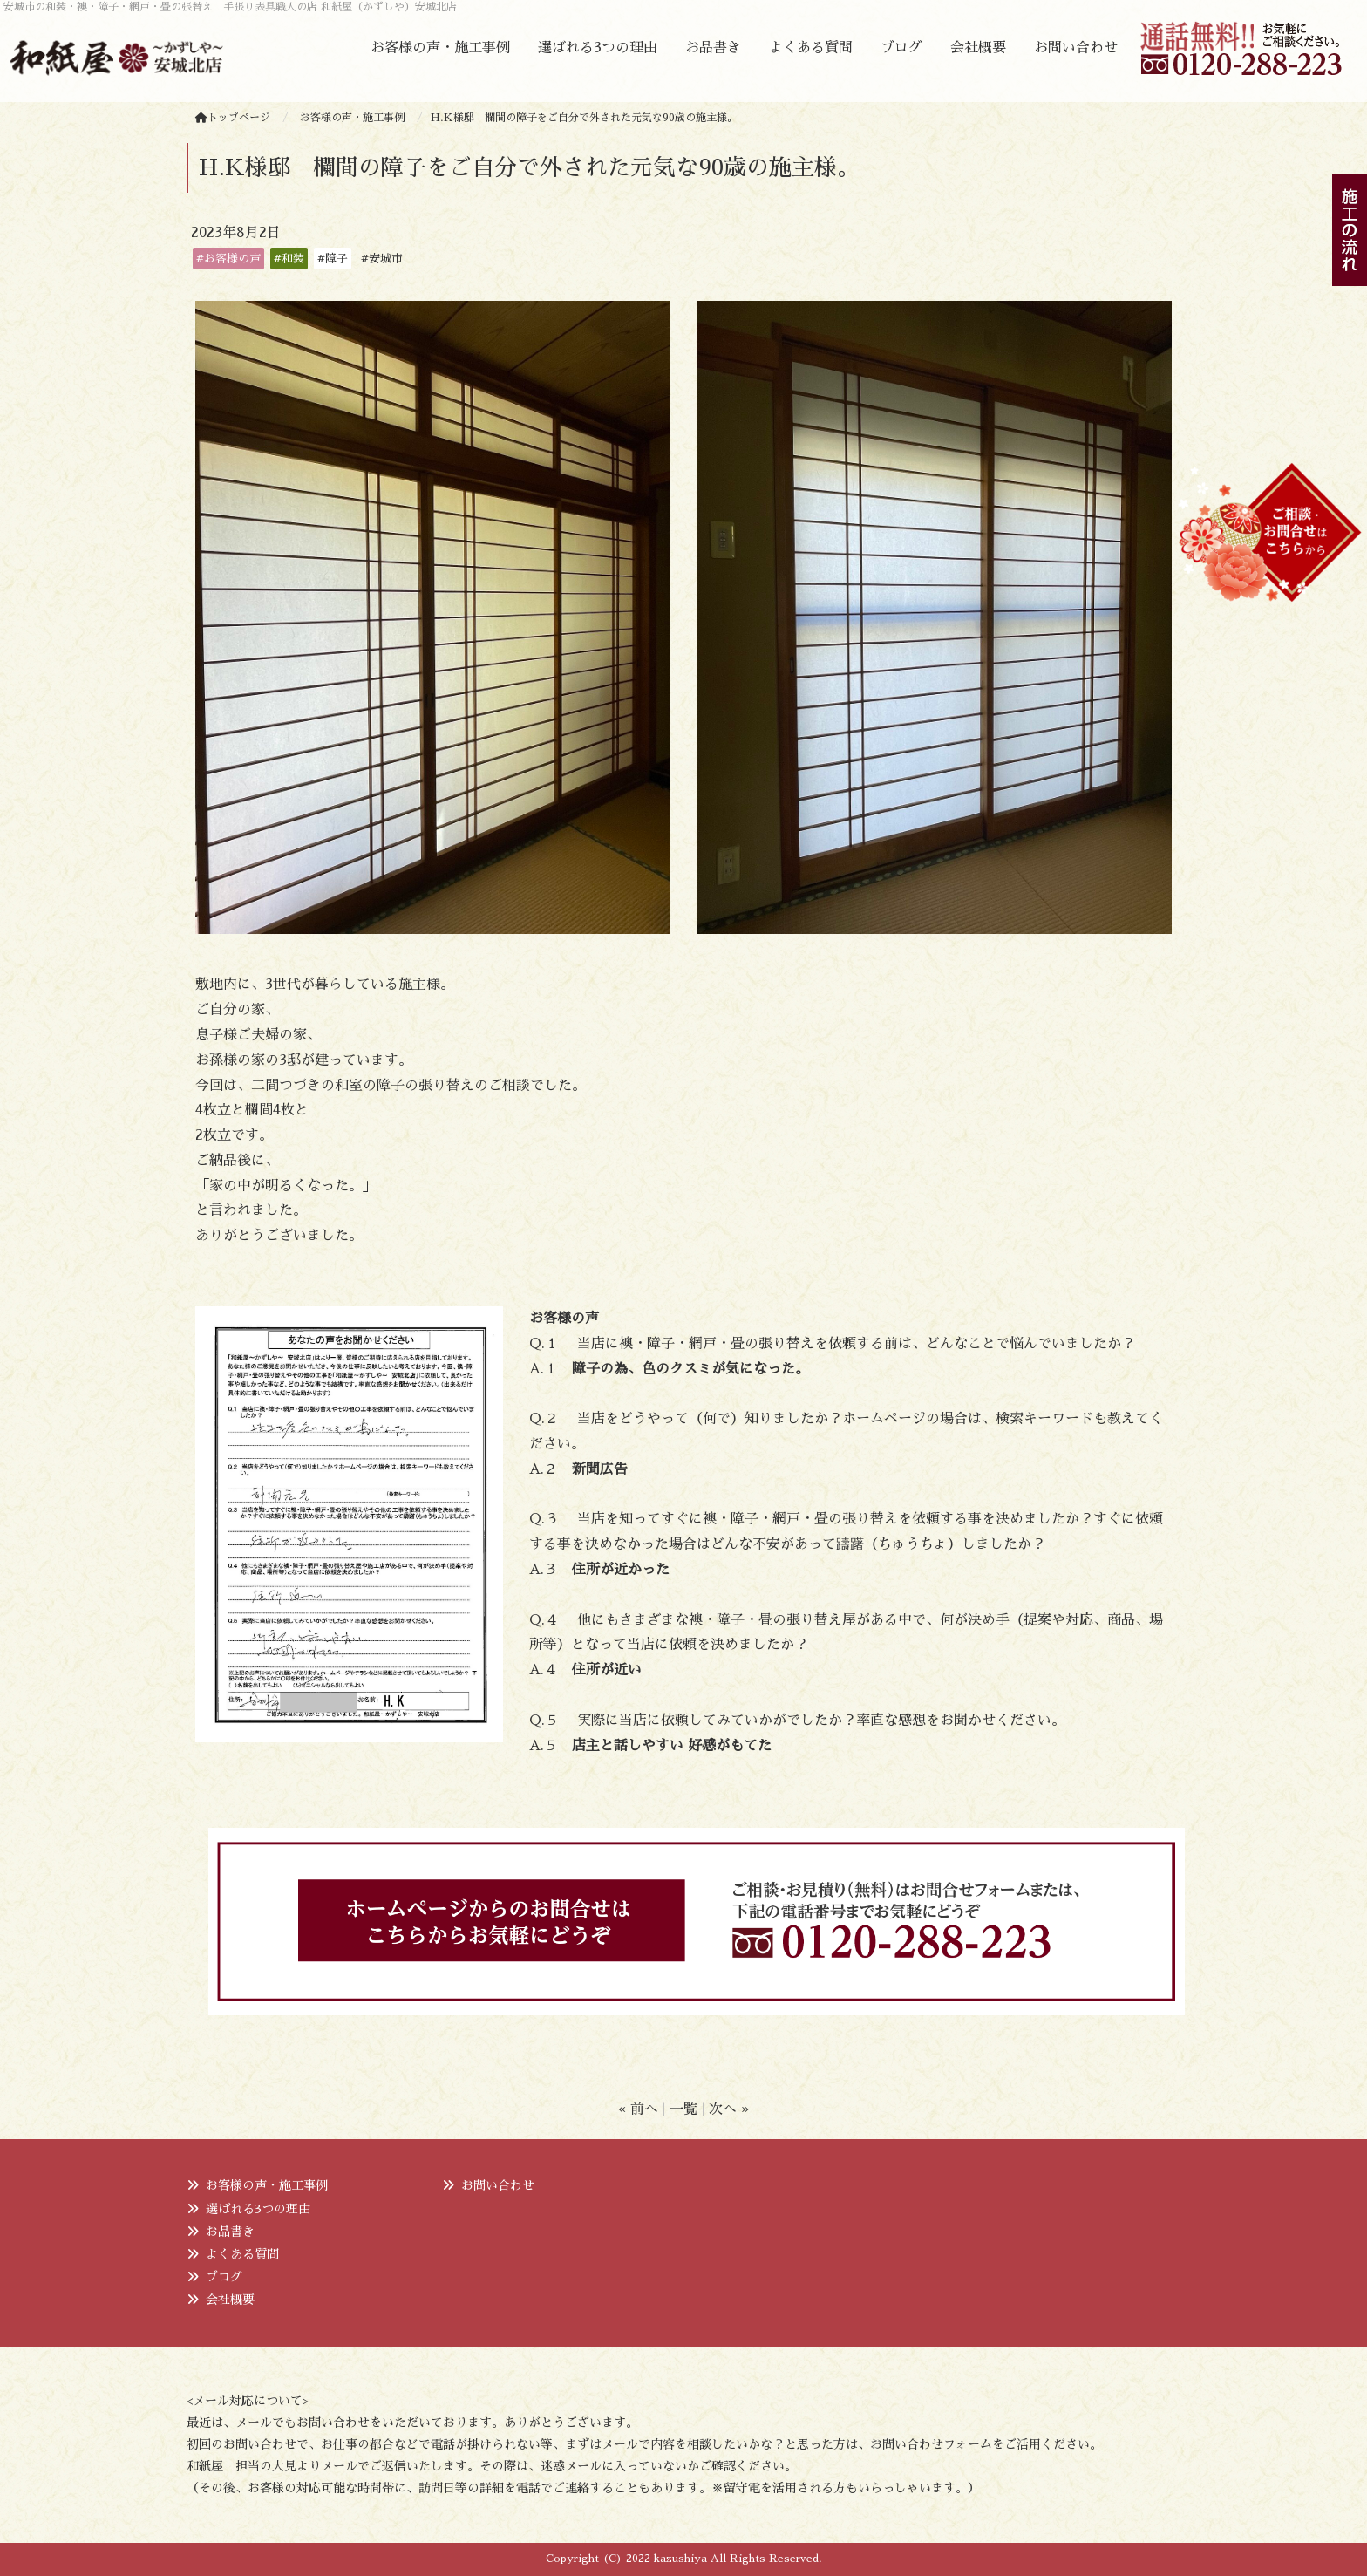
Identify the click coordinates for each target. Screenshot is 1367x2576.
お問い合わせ (1076, 48)
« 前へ (638, 2109)
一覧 (683, 2109)
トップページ (232, 117)
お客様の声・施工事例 (440, 48)
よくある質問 (811, 48)
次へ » (729, 2109)
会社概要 (978, 48)
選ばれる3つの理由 (597, 48)
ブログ (901, 48)
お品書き (713, 48)
